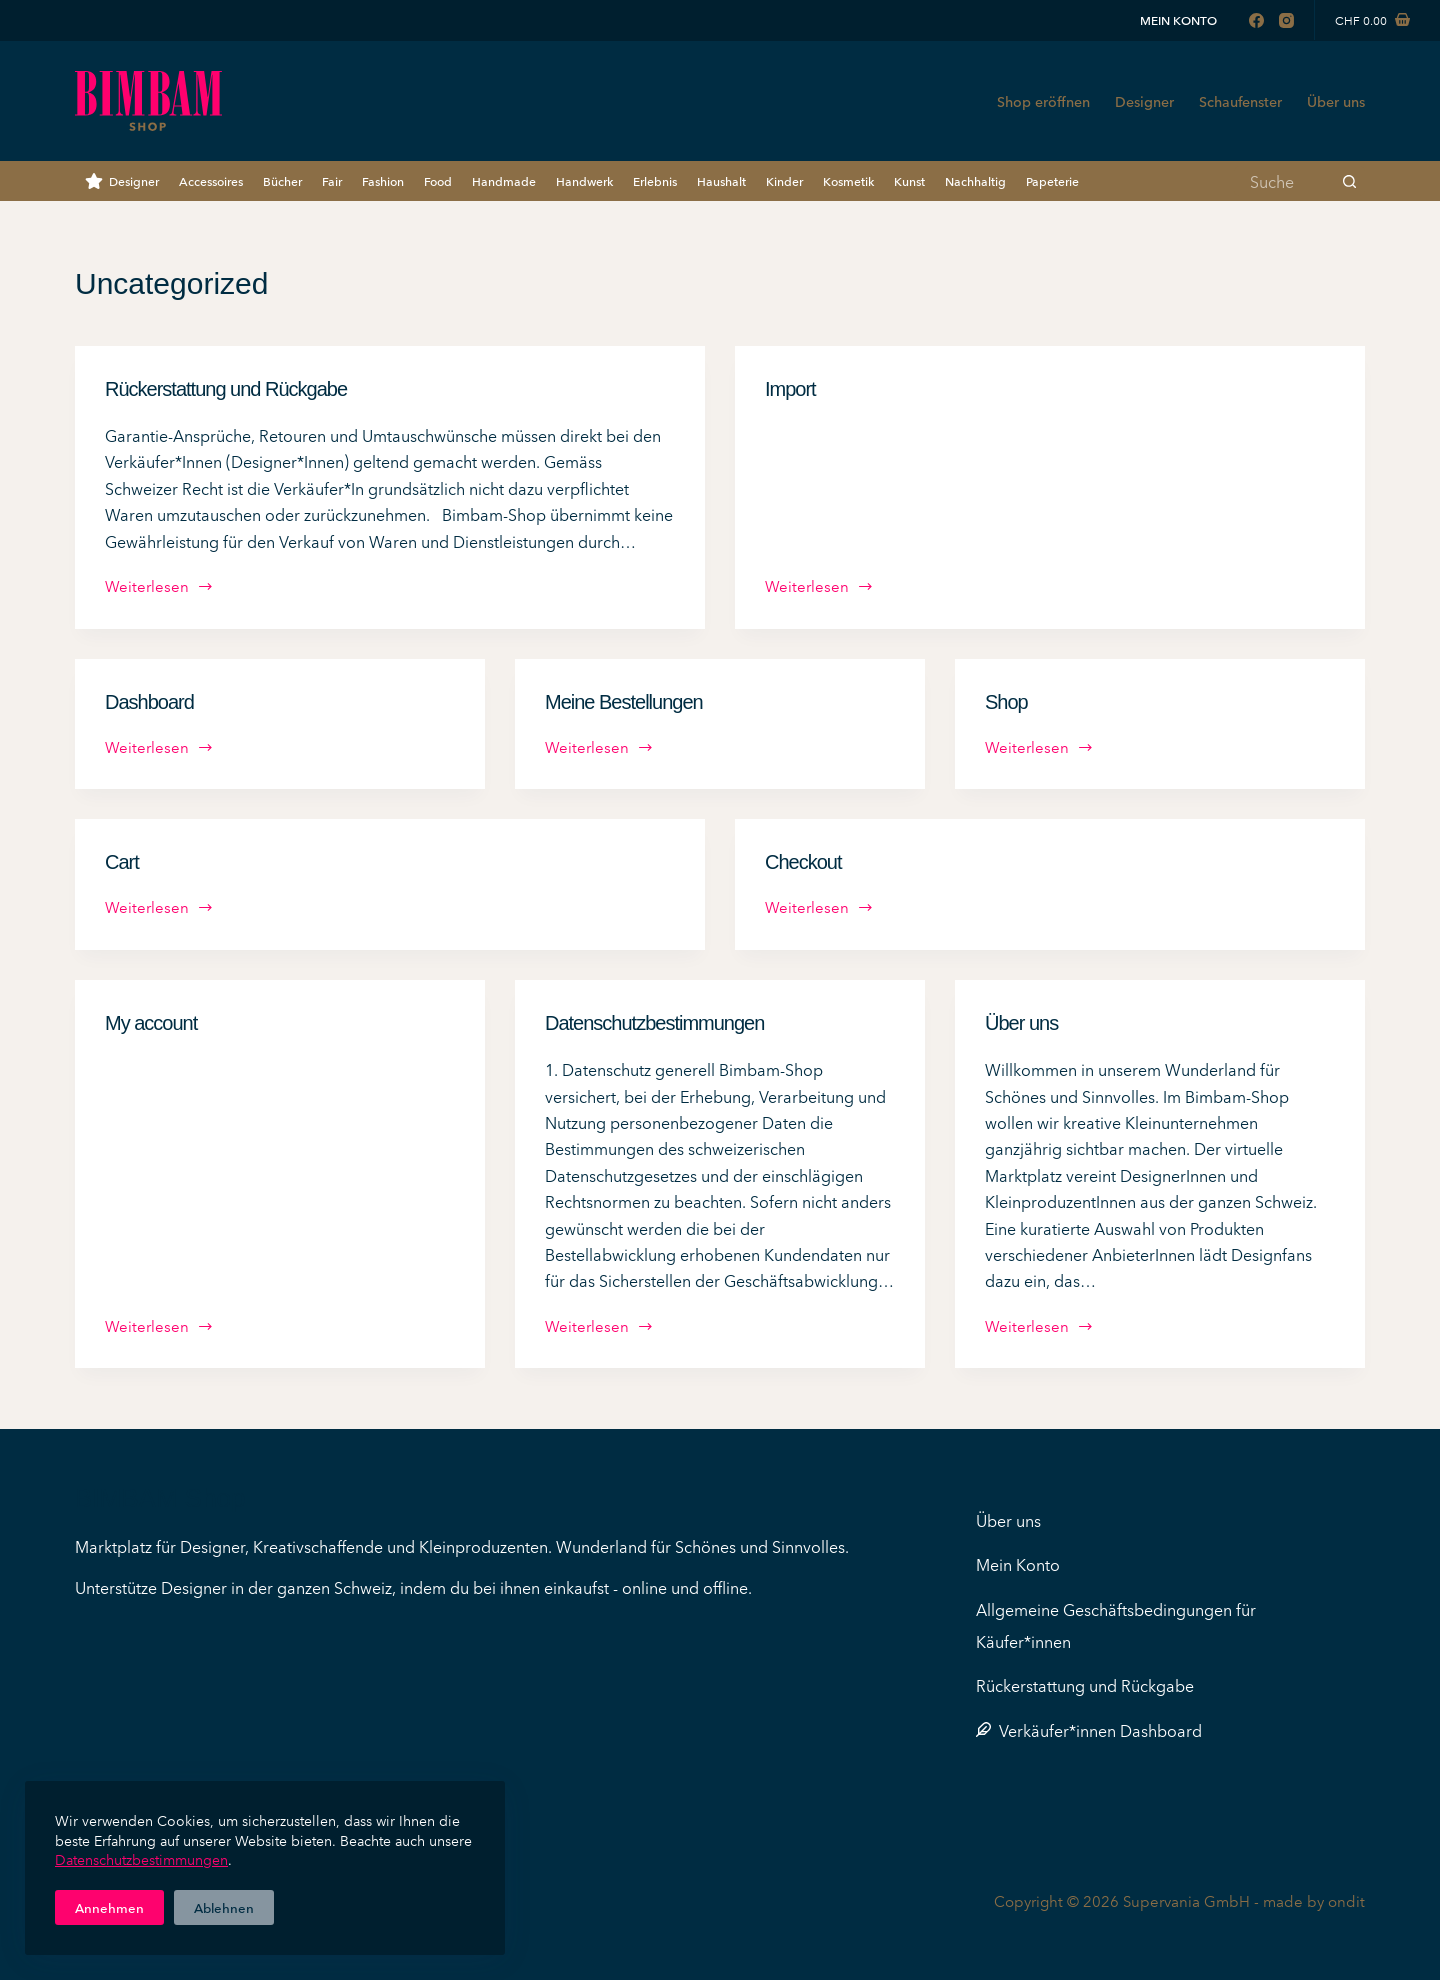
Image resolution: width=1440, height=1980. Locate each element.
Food (438, 180)
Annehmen (109, 1907)
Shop (1006, 702)
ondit (1346, 1900)
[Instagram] (1286, 20)
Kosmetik (848, 180)
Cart (122, 862)
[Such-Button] (1350, 181)
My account (151, 1023)
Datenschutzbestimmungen (141, 1859)
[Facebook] (1256, 20)
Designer (1144, 101)
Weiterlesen (159, 587)
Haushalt (721, 180)
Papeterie (1052, 180)
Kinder (784, 180)
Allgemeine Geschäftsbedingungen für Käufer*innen (1116, 1625)
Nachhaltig (975, 180)
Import (790, 389)
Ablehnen (224, 1907)
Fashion (383, 180)
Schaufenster (1240, 101)
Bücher (282, 180)
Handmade (504, 180)
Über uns (1336, 101)
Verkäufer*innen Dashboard (1089, 1730)
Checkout (803, 862)
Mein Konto (1178, 19)
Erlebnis (655, 180)
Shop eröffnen (1043, 101)
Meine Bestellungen (624, 702)
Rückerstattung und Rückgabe (226, 389)
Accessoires (211, 180)
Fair (332, 180)
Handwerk (584, 180)
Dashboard (149, 702)
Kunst (909, 180)
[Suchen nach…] (1284, 181)
